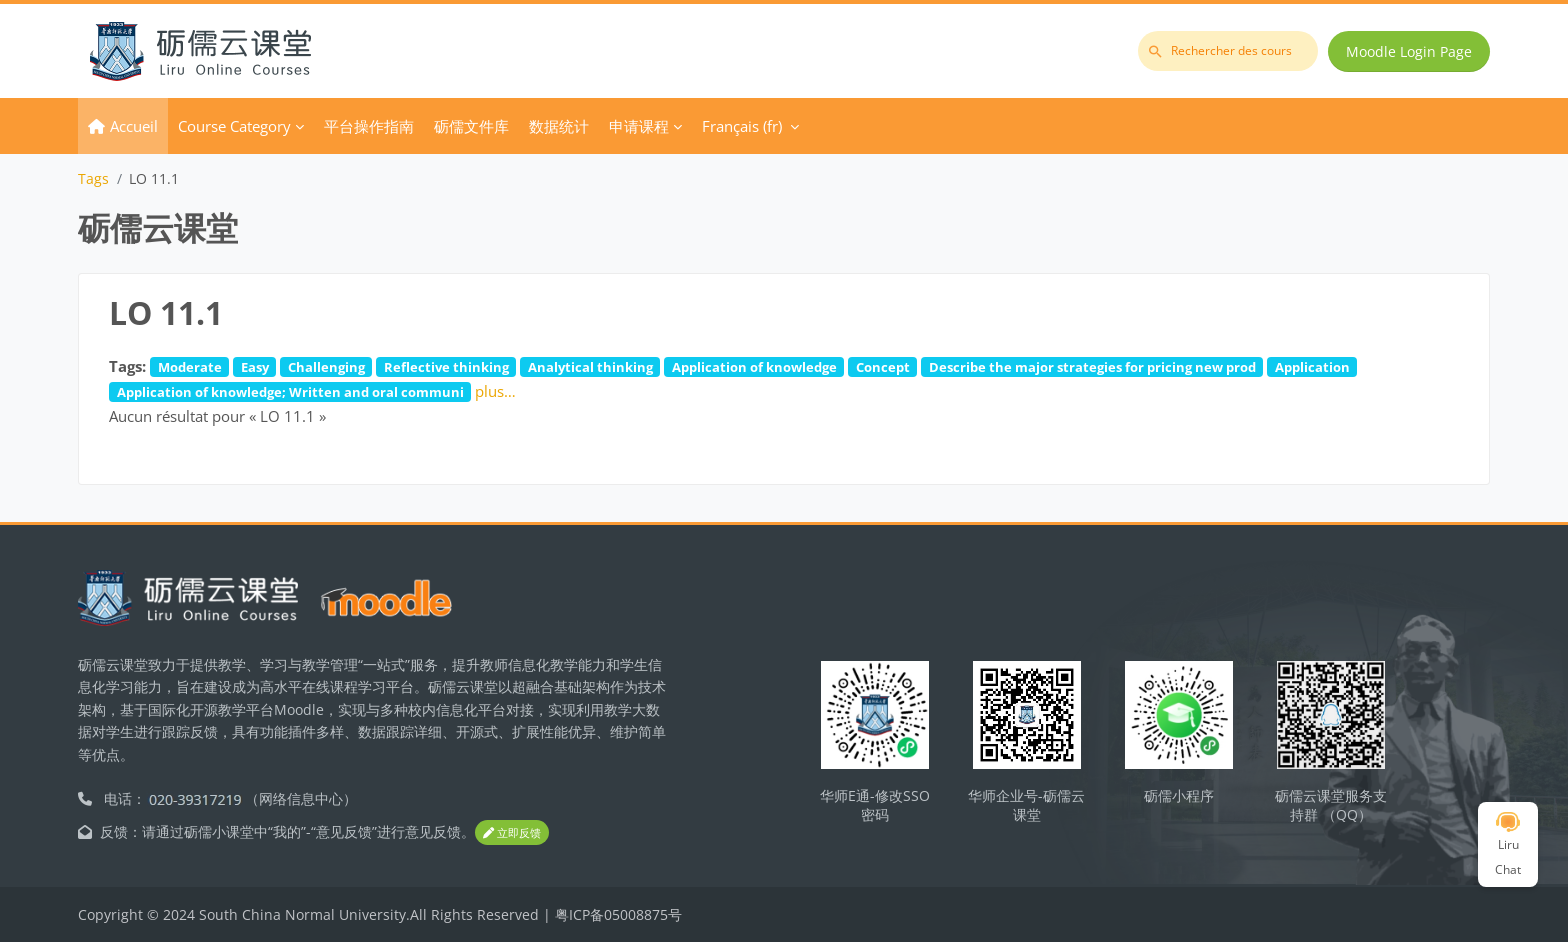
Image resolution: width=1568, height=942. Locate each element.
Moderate (190, 367)
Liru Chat (1508, 845)
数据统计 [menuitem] (559, 126)
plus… (495, 391)
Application (1312, 367)
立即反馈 (512, 832)
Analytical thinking (590, 367)
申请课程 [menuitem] (639, 126)
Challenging (326, 367)
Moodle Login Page (1409, 51)
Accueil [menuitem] (134, 126)
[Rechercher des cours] (1228, 51)
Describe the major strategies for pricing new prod (1092, 367)
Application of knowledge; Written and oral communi (290, 392)
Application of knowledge (754, 367)
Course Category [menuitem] (234, 126)
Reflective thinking (446, 367)
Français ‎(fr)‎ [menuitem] (742, 126)
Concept (883, 367)
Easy (255, 367)
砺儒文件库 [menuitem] (471, 126)
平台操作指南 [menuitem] (369, 126)
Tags (93, 178)
